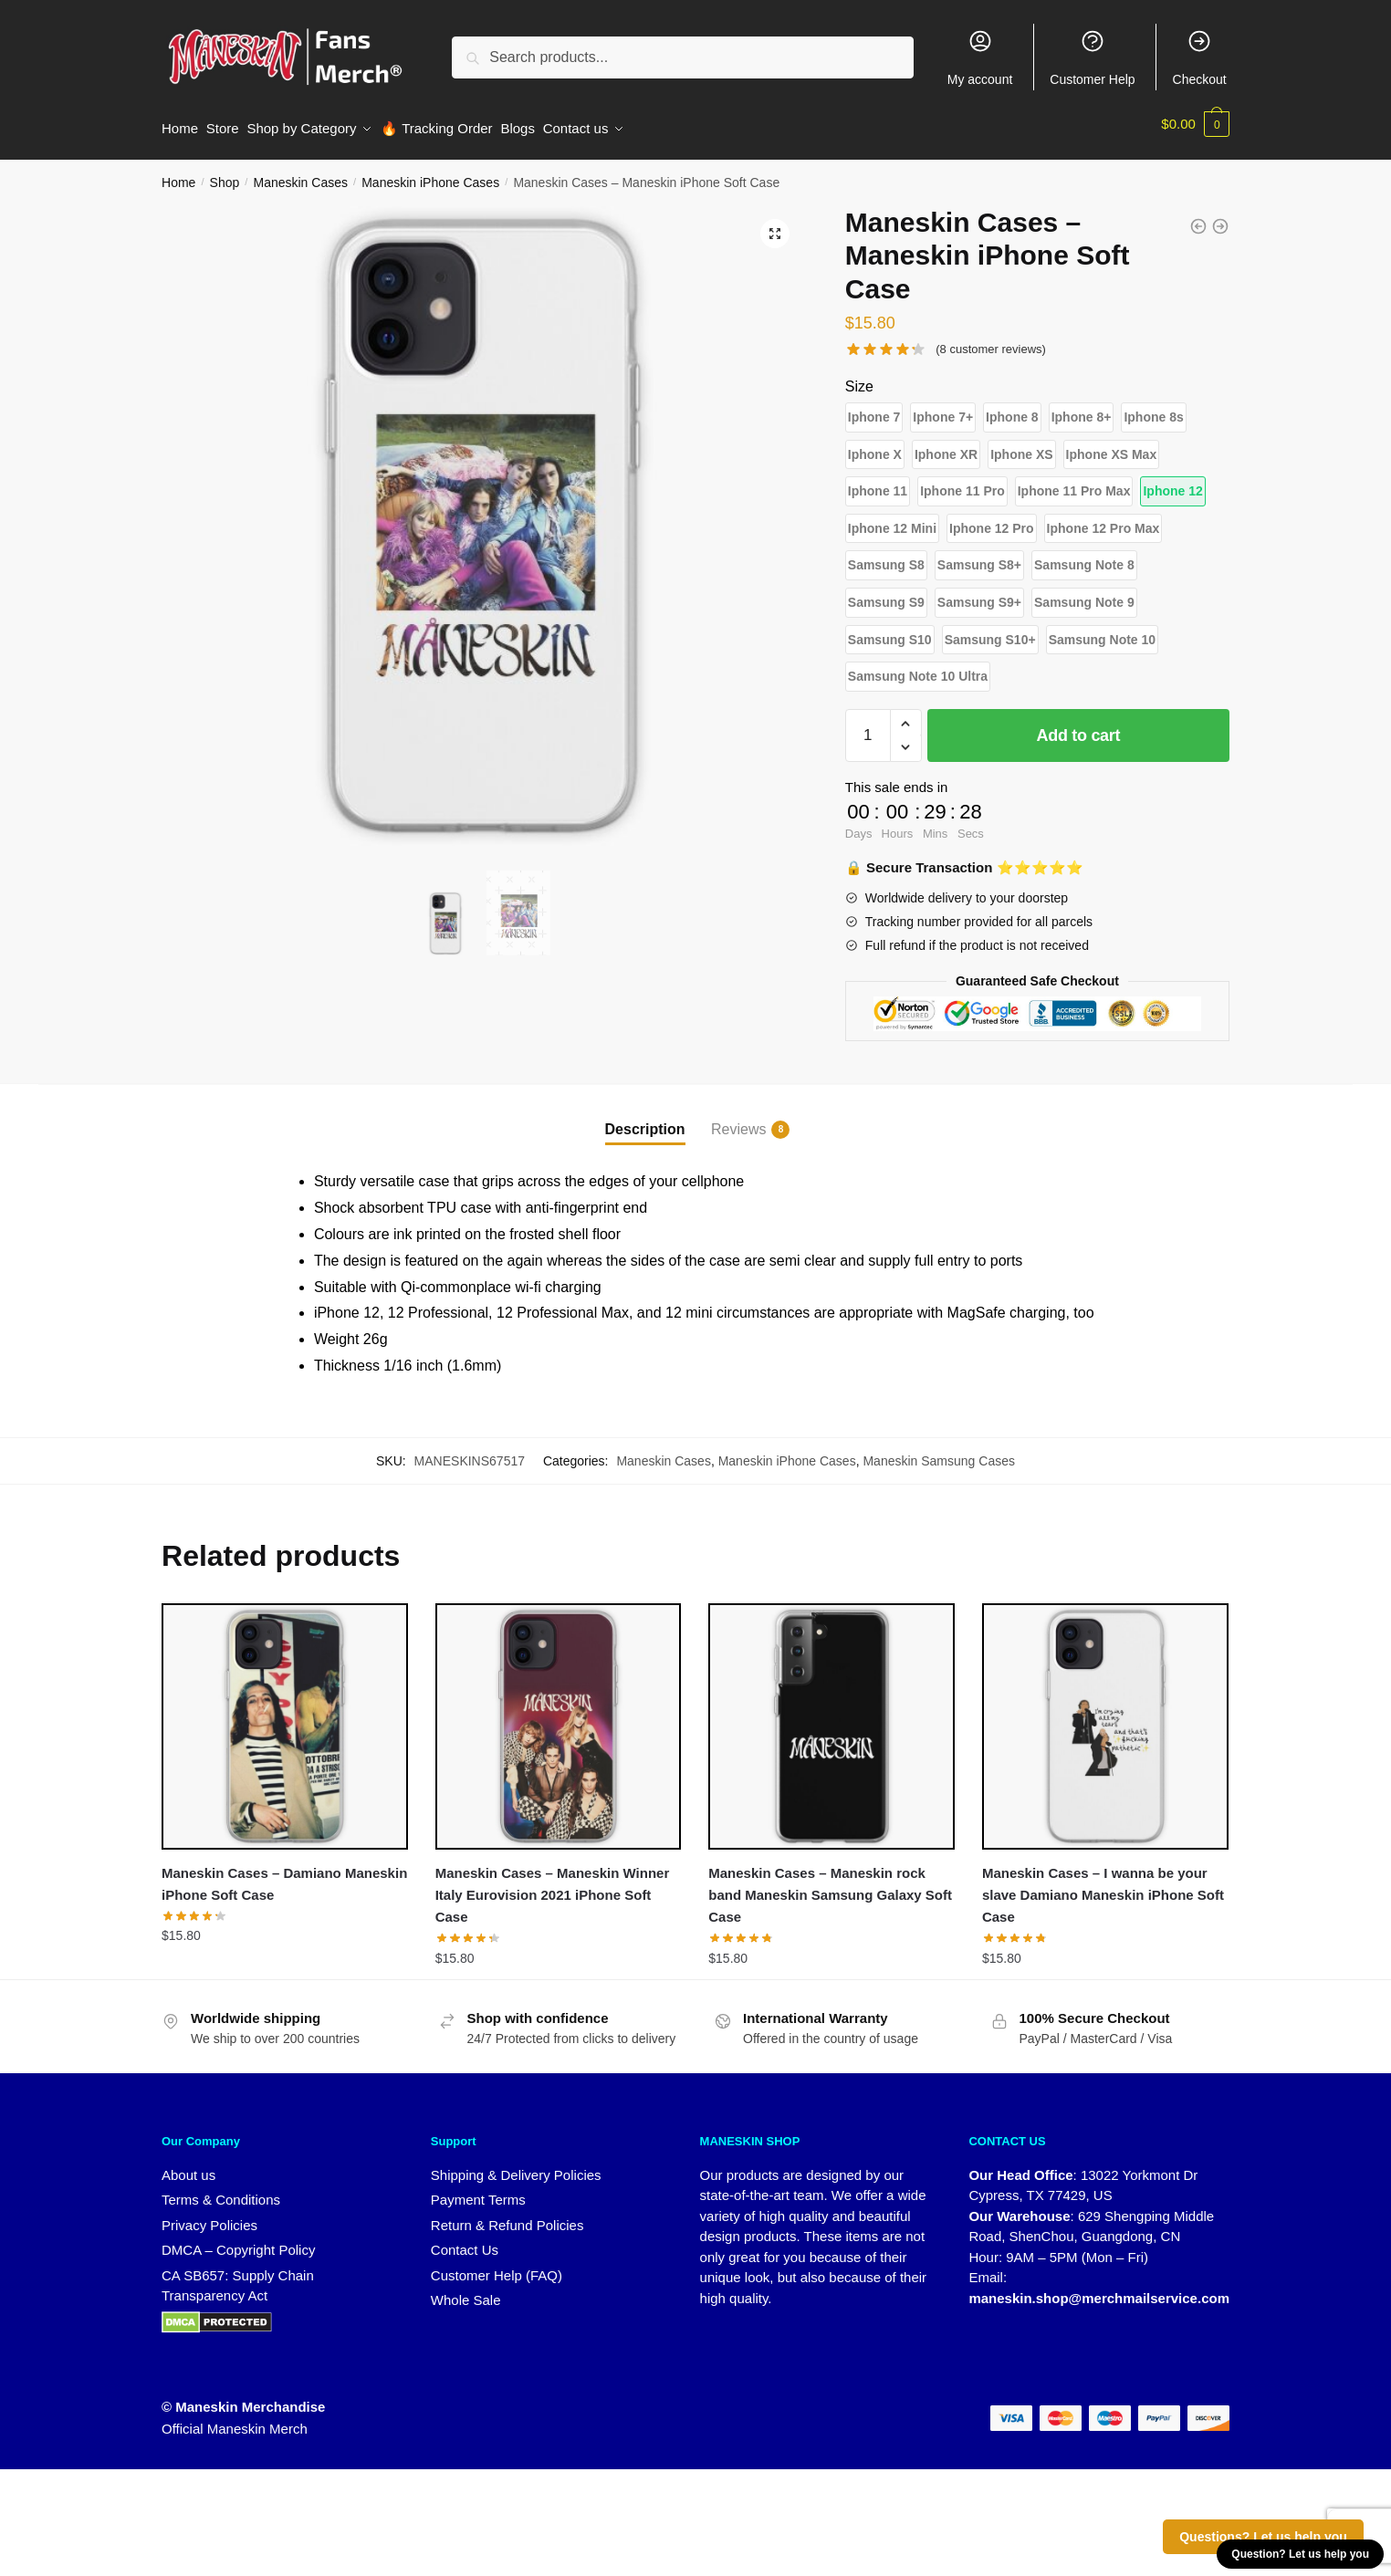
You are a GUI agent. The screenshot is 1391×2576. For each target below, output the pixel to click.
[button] (775, 225)
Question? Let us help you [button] (1300, 2554)
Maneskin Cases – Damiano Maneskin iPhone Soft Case (284, 1874)
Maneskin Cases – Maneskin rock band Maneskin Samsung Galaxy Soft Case (830, 1886)
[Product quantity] (868, 727)
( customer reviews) (991, 341)
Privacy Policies (209, 2216)
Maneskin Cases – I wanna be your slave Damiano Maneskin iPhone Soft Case (1103, 1886)
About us (188, 2166)
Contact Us (464, 2241)
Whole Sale (466, 2292)
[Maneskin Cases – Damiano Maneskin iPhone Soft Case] (285, 1718)
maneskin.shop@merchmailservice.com (1098, 2289)
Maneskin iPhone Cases (430, 174)
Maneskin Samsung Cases (939, 1451)
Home (178, 174)
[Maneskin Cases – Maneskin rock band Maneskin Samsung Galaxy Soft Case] (831, 1718)
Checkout (1200, 57)
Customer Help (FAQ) (496, 2266)
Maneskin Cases (300, 174)
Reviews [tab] (738, 1121)
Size (859, 378)
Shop (225, 174)
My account (980, 57)
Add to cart (1079, 727)
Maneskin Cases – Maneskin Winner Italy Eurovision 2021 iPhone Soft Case (552, 1886)
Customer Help (1092, 57)
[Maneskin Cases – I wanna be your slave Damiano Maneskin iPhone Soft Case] (1105, 1718)
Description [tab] (645, 1120)
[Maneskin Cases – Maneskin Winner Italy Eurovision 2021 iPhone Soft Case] (558, 1718)
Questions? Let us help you (1263, 2536)
